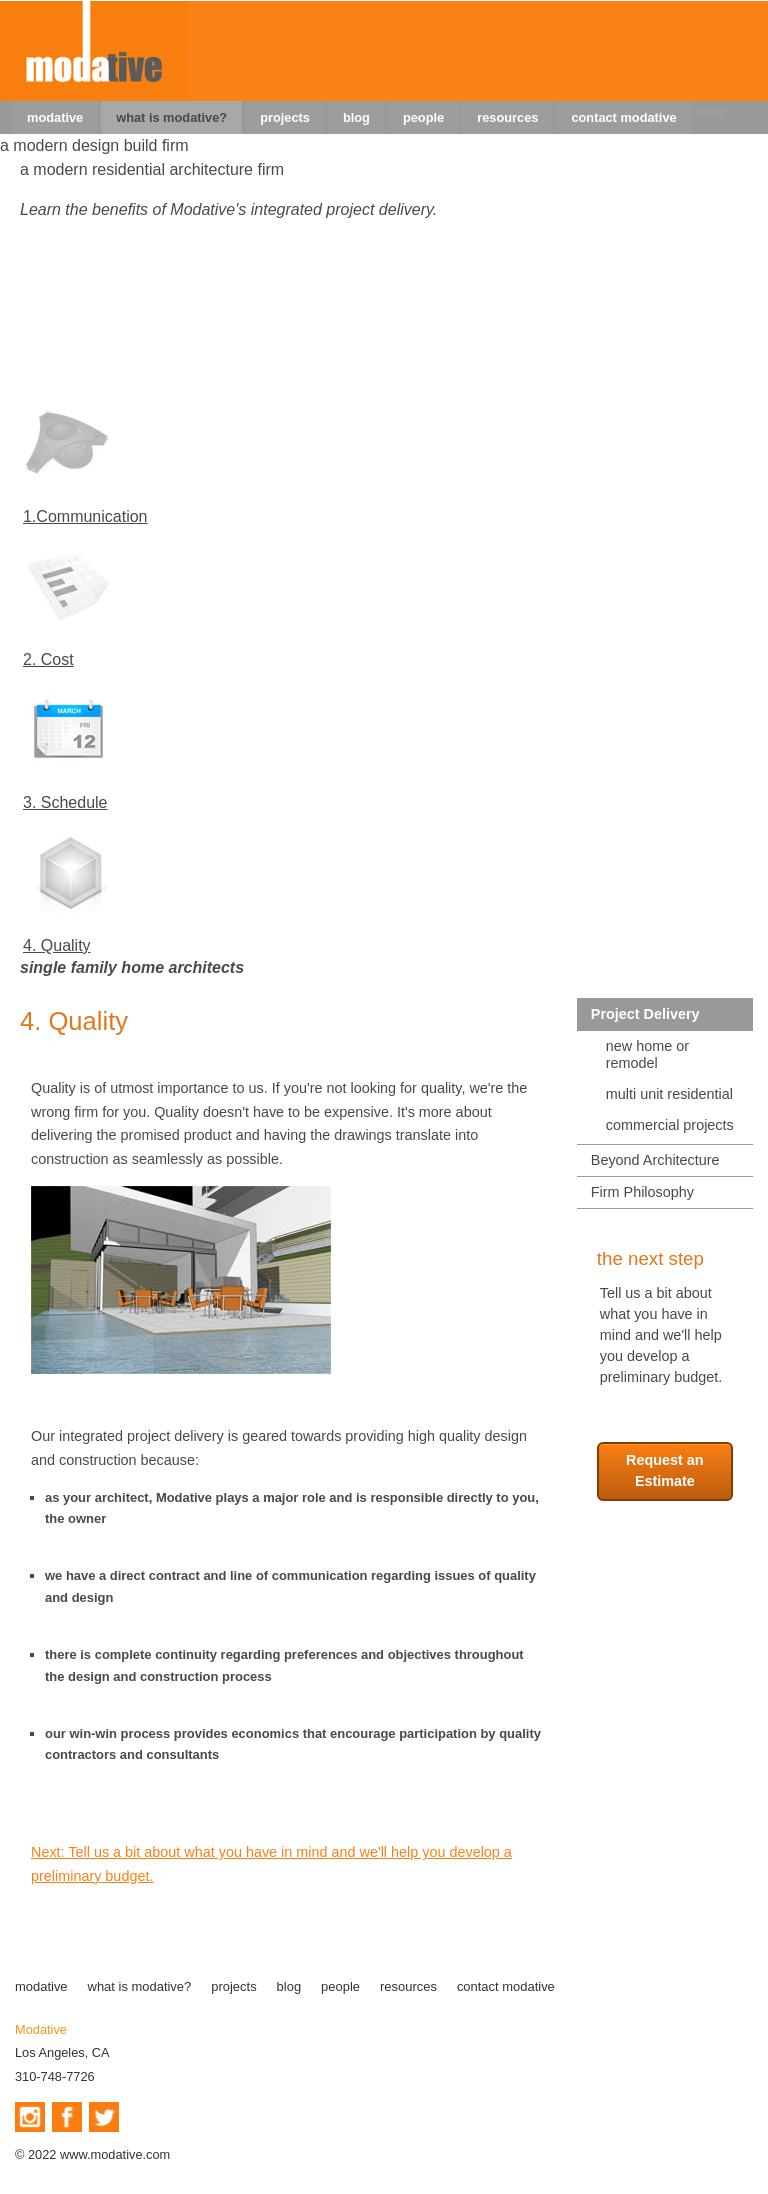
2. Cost (48, 659)
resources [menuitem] (507, 117)
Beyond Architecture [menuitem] (655, 1160)
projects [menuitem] (285, 117)
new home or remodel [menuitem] (647, 1054)
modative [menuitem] (55, 117)
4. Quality (57, 945)
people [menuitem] (423, 117)
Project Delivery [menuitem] (645, 1014)
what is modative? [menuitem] (171, 117)
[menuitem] (710, 113)
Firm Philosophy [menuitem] (642, 1192)
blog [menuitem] (356, 117)
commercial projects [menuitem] (670, 1125)
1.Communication (85, 516)
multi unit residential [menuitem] (669, 1094)
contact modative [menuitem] (623, 117)
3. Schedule (65, 802)
